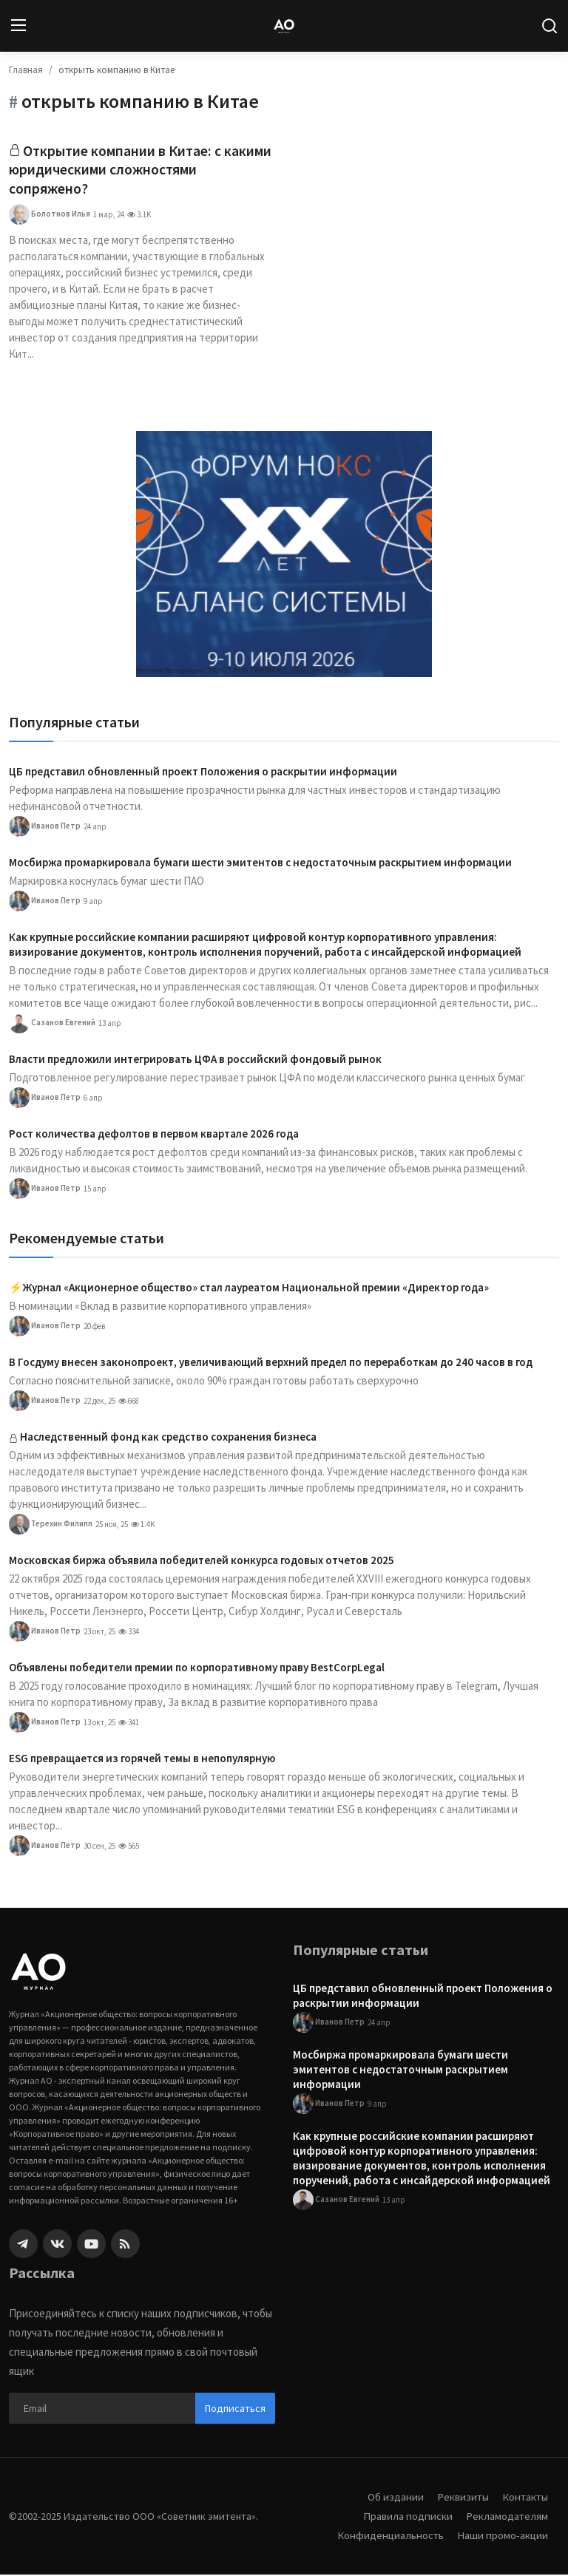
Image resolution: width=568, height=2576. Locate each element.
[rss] (125, 2245)
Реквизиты (460, 2498)
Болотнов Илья (49, 215)
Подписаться (235, 2409)
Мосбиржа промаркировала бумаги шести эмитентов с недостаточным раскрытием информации (260, 864)
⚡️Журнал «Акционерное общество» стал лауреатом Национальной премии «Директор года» (249, 1289)
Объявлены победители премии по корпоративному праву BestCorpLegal (197, 1669)
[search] (549, 26)
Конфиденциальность (389, 2536)
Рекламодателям (506, 2517)
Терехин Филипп (50, 1525)
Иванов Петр (45, 828)
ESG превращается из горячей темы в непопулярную (142, 1760)
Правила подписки (407, 2517)
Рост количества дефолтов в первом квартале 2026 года (154, 1135)
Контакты (524, 2498)
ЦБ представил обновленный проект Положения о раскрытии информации (203, 773)
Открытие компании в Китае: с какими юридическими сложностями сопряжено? (141, 170)
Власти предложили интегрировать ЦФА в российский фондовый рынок (195, 1060)
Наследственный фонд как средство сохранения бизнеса (168, 1438)
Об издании (393, 2498)
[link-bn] (284, 555)
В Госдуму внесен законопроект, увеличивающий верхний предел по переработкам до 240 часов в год (270, 1363)
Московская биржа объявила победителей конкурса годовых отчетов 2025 (201, 1561)
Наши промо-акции (502, 2536)
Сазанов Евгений (52, 1024)
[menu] (18, 26)
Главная (26, 70)
